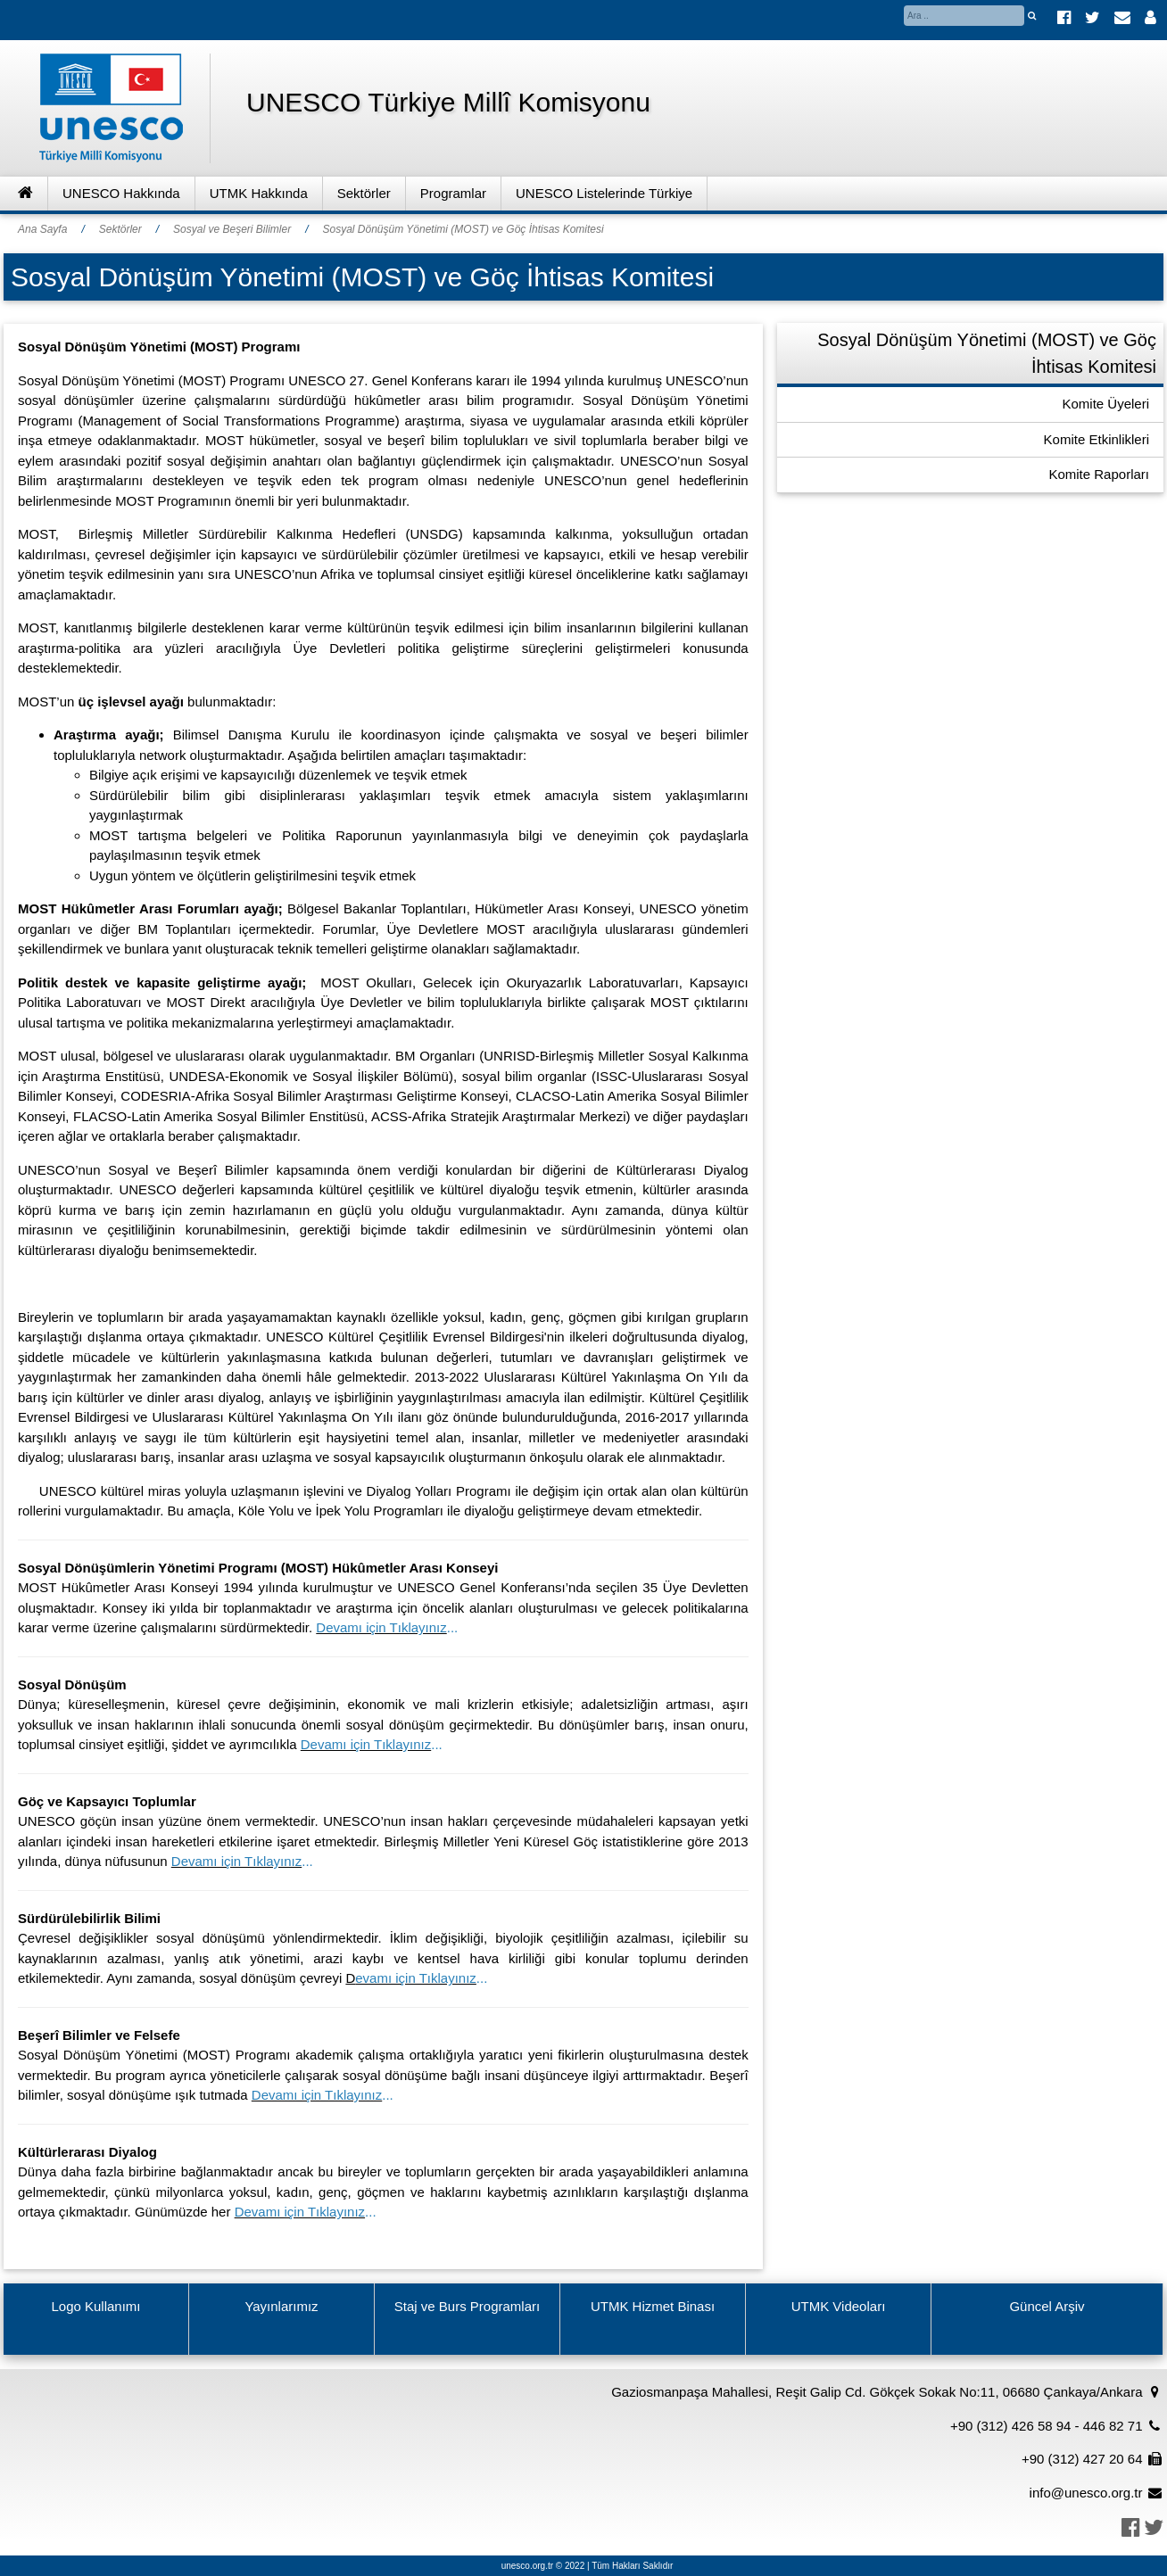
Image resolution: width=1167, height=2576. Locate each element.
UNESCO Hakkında (121, 193)
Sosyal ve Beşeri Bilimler (232, 229)
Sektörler (364, 193)
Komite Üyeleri (1105, 403)
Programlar (453, 193)
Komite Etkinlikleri (1096, 439)
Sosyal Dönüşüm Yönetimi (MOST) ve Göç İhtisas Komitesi (462, 229)
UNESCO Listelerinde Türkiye (604, 193)
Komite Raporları (1098, 474)
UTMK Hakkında (259, 193)
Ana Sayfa (42, 229)
